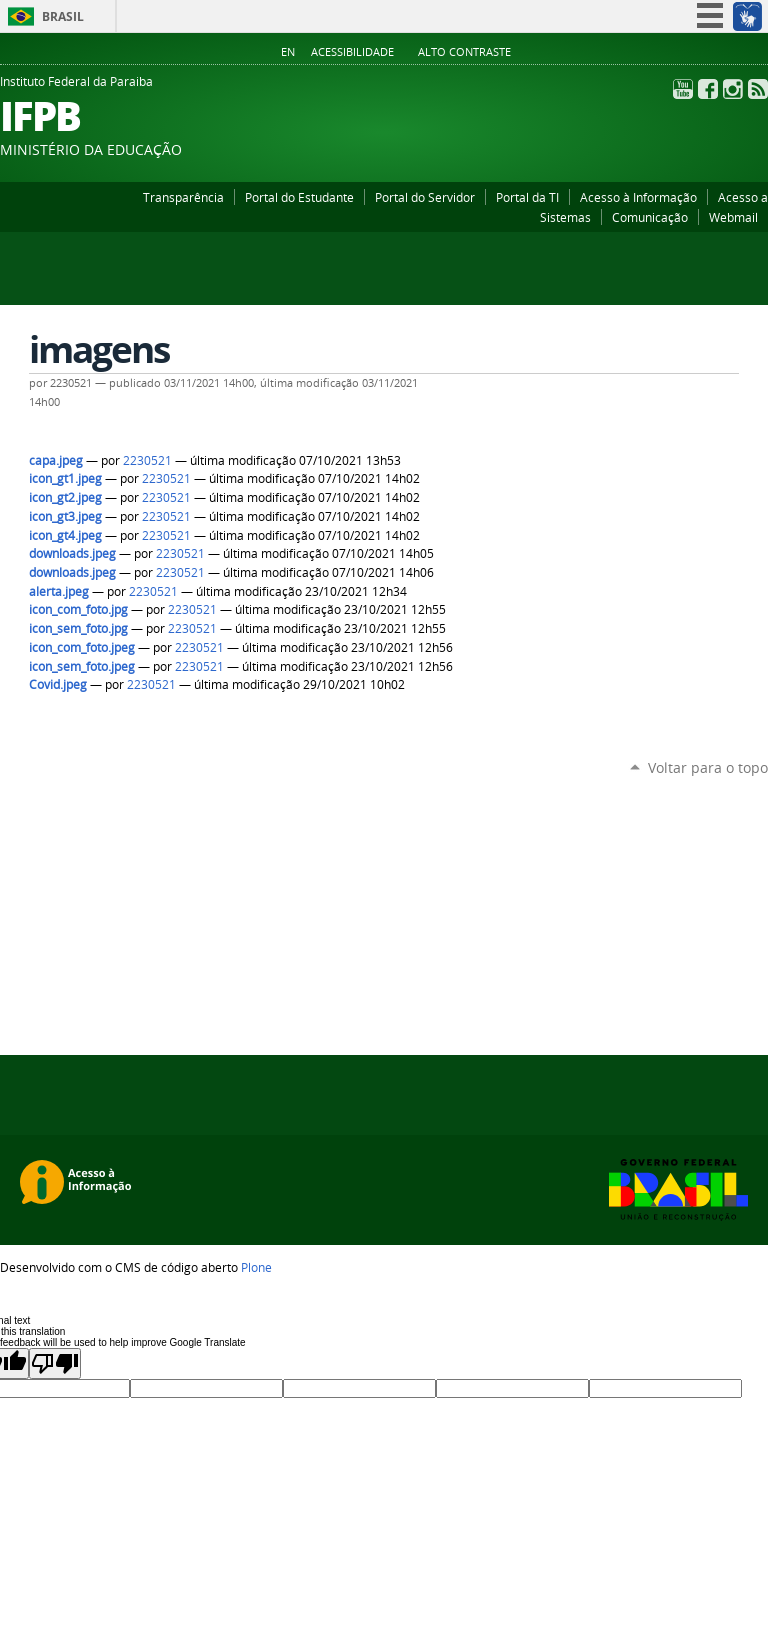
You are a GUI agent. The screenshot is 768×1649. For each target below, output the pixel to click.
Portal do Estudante (299, 197)
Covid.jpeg (58, 684)
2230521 (147, 460)
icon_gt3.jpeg (65, 516)
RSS (758, 89)
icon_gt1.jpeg (65, 478)
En (288, 52)
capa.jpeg (56, 460)
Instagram (733, 89)
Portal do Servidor (425, 197)
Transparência (183, 197)
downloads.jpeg (72, 553)
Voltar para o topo (708, 767)
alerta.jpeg (59, 591)
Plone (256, 1267)
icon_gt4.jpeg (65, 535)
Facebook (708, 89)
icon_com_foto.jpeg (82, 647)
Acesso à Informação (638, 197)
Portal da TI (527, 197)
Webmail (733, 217)
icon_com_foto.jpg (78, 609)
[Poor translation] (55, 1363)
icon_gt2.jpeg (65, 497)
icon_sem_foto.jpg (78, 628)
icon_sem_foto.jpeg (82, 666)
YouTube (683, 89)
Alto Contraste (464, 52)
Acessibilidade (352, 52)
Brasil (63, 16)
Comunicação (650, 217)
